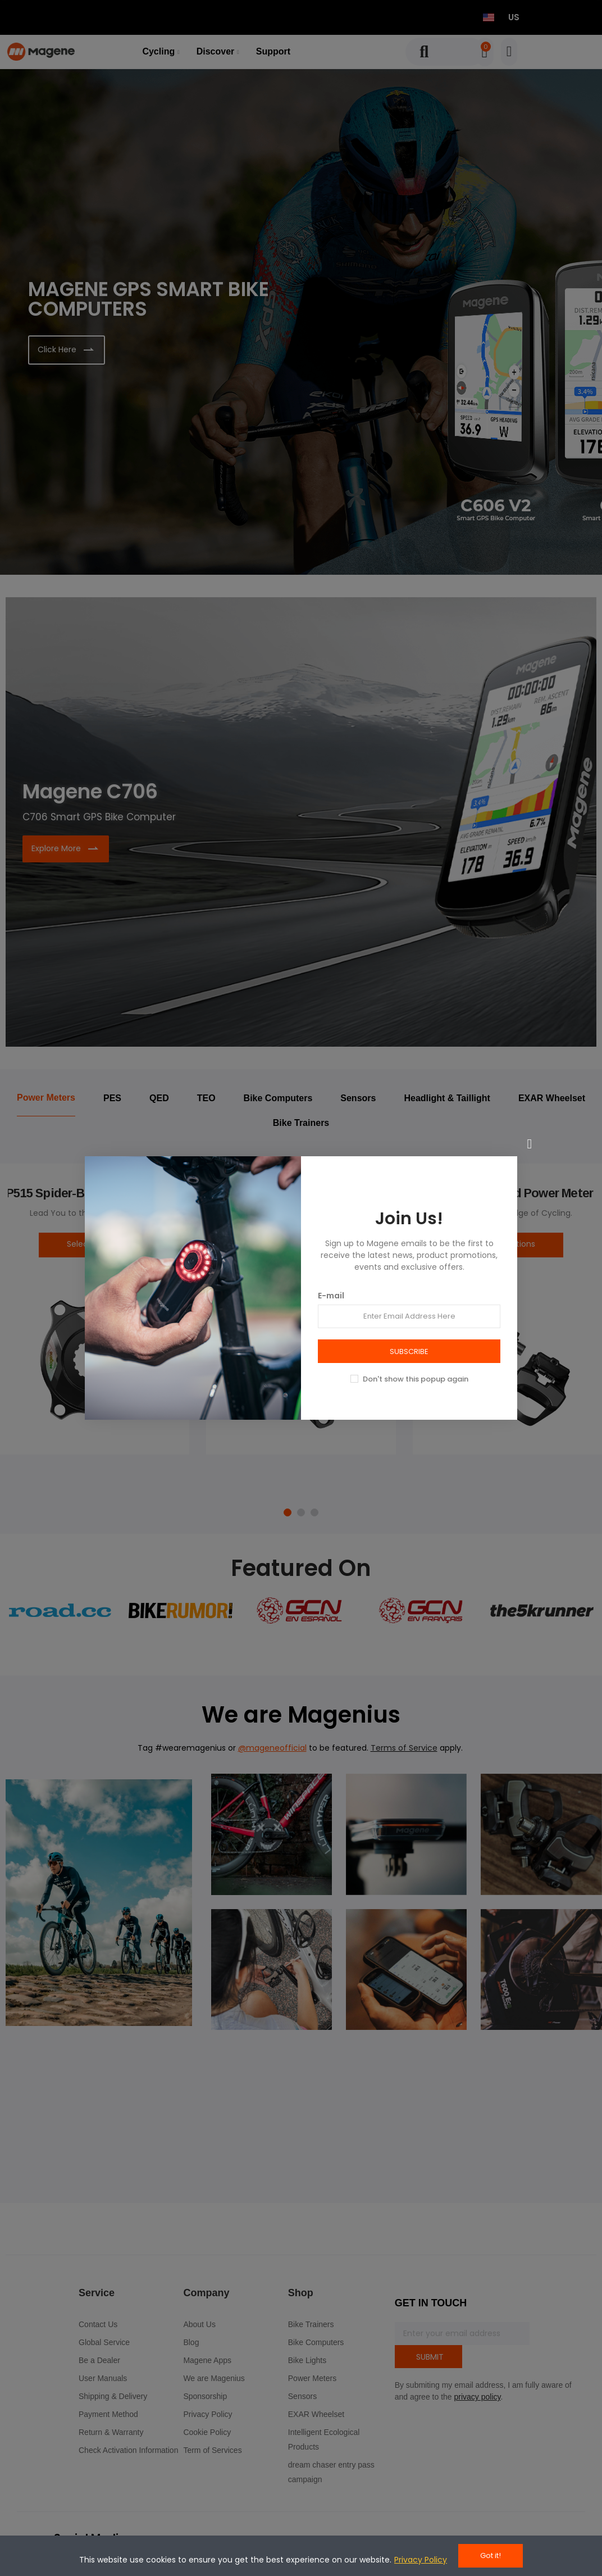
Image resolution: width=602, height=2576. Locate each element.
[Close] (529, 1144)
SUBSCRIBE (409, 1351)
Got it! (490, 2555)
